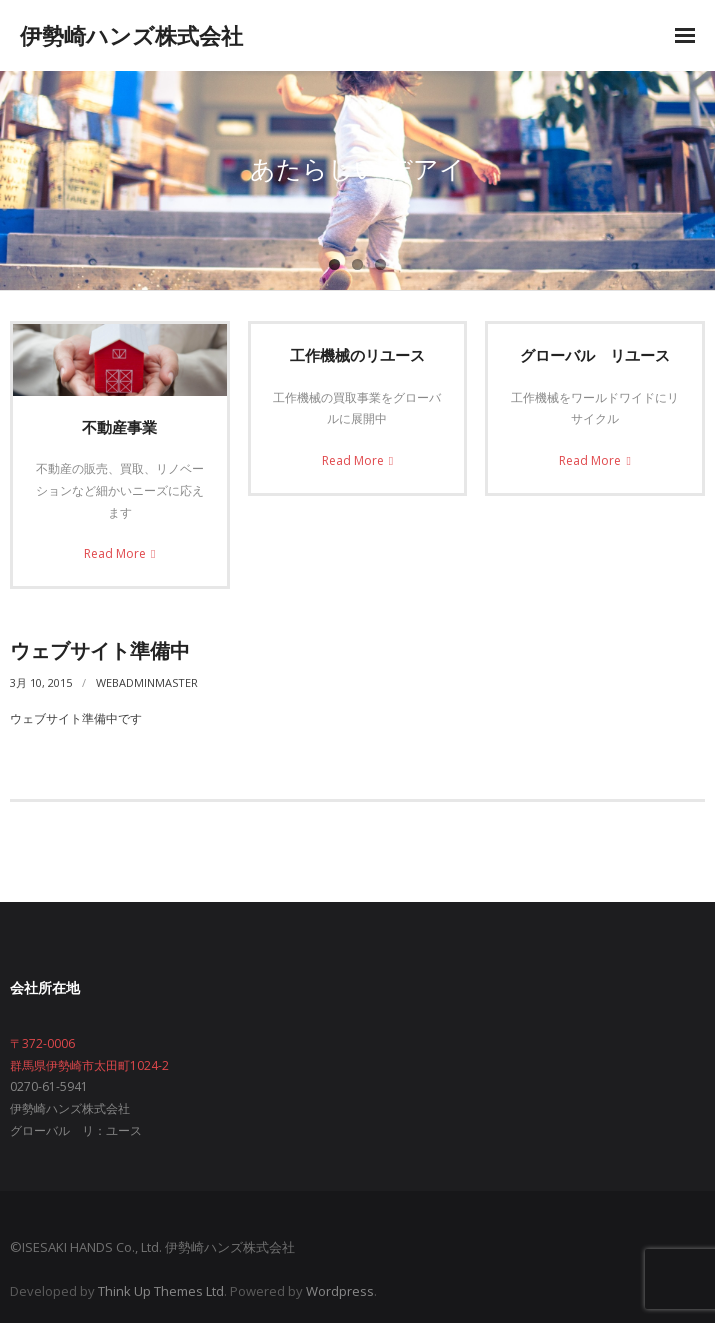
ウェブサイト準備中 (100, 650)
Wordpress (340, 1291)
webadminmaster (147, 682)
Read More (115, 553)
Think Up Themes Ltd (161, 1291)
